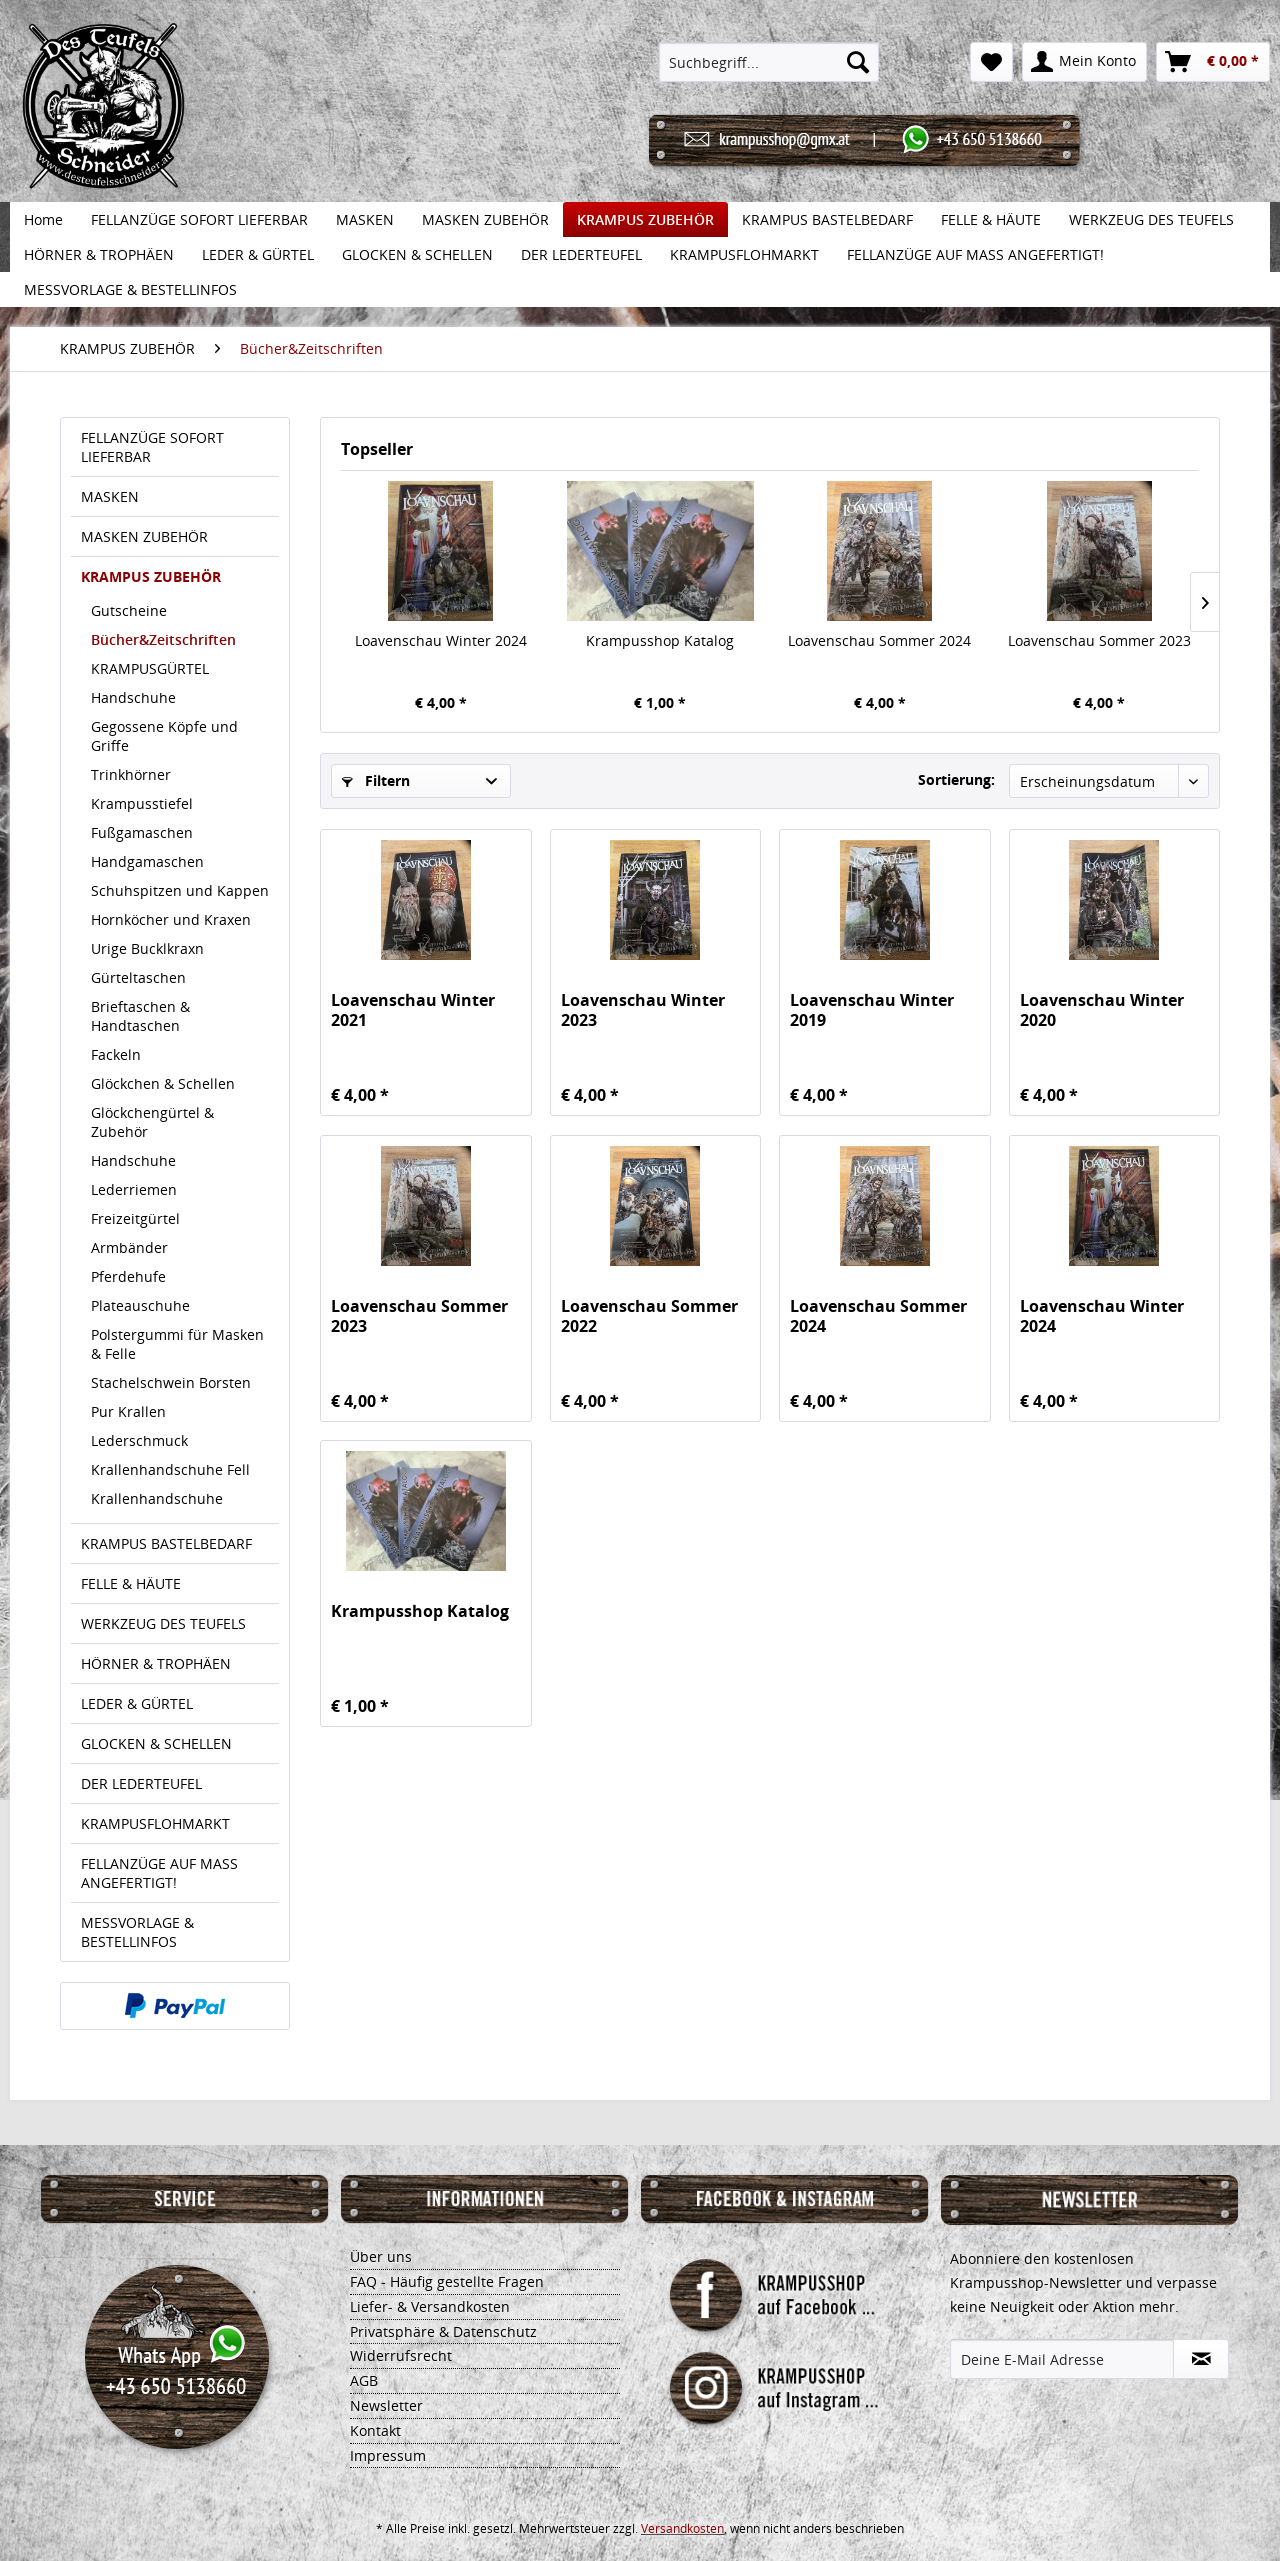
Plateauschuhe (140, 1305)
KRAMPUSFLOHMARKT (155, 1823)
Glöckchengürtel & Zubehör (152, 1122)
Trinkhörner (131, 774)
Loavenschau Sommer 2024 (879, 640)
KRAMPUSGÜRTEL (150, 668)
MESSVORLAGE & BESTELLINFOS (137, 1932)
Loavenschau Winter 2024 (441, 640)
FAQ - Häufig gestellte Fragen (447, 2281)
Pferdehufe (128, 1276)
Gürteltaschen (138, 977)
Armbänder (129, 1247)
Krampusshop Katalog (660, 640)
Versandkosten (682, 2528)
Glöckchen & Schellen (163, 1083)
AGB (364, 2380)
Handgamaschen (147, 861)
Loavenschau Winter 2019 (872, 1010)
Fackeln (116, 1054)
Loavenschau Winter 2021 (413, 1010)
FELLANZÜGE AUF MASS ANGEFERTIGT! (159, 1873)
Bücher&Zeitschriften (163, 639)
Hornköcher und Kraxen (171, 919)
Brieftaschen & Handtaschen (140, 1016)
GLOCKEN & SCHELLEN (156, 1743)
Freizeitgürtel (135, 1218)
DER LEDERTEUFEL (141, 1783)
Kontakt (375, 2430)
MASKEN (110, 496)
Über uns (381, 2256)
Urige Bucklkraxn (147, 948)
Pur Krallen (128, 1411)
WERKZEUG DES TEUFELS (163, 1623)
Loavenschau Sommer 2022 (649, 1316)
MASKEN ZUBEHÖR (144, 536)
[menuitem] (769, 62)
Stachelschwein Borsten (171, 1382)
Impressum (388, 2455)
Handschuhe (133, 697)
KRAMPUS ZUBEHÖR (151, 576)
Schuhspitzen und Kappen (180, 890)
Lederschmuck (139, 1440)
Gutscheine (129, 610)
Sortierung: (956, 779)
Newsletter (386, 2405)
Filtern (376, 780)
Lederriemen (134, 1189)
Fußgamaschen (142, 832)
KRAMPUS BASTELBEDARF (166, 1543)
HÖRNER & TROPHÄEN (156, 1663)
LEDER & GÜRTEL (137, 1703)
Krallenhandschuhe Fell (170, 1469)
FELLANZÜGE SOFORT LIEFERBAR (152, 447)
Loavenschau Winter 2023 (643, 1010)
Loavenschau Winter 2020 (1102, 1010)
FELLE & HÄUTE (131, 1583)
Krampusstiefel (142, 803)
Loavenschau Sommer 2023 (1099, 640)
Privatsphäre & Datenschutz (443, 2331)
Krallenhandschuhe (157, 1498)
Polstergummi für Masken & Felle (177, 1344)
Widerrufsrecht (401, 2355)
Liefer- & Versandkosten (430, 2306)
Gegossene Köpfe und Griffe (164, 736)
